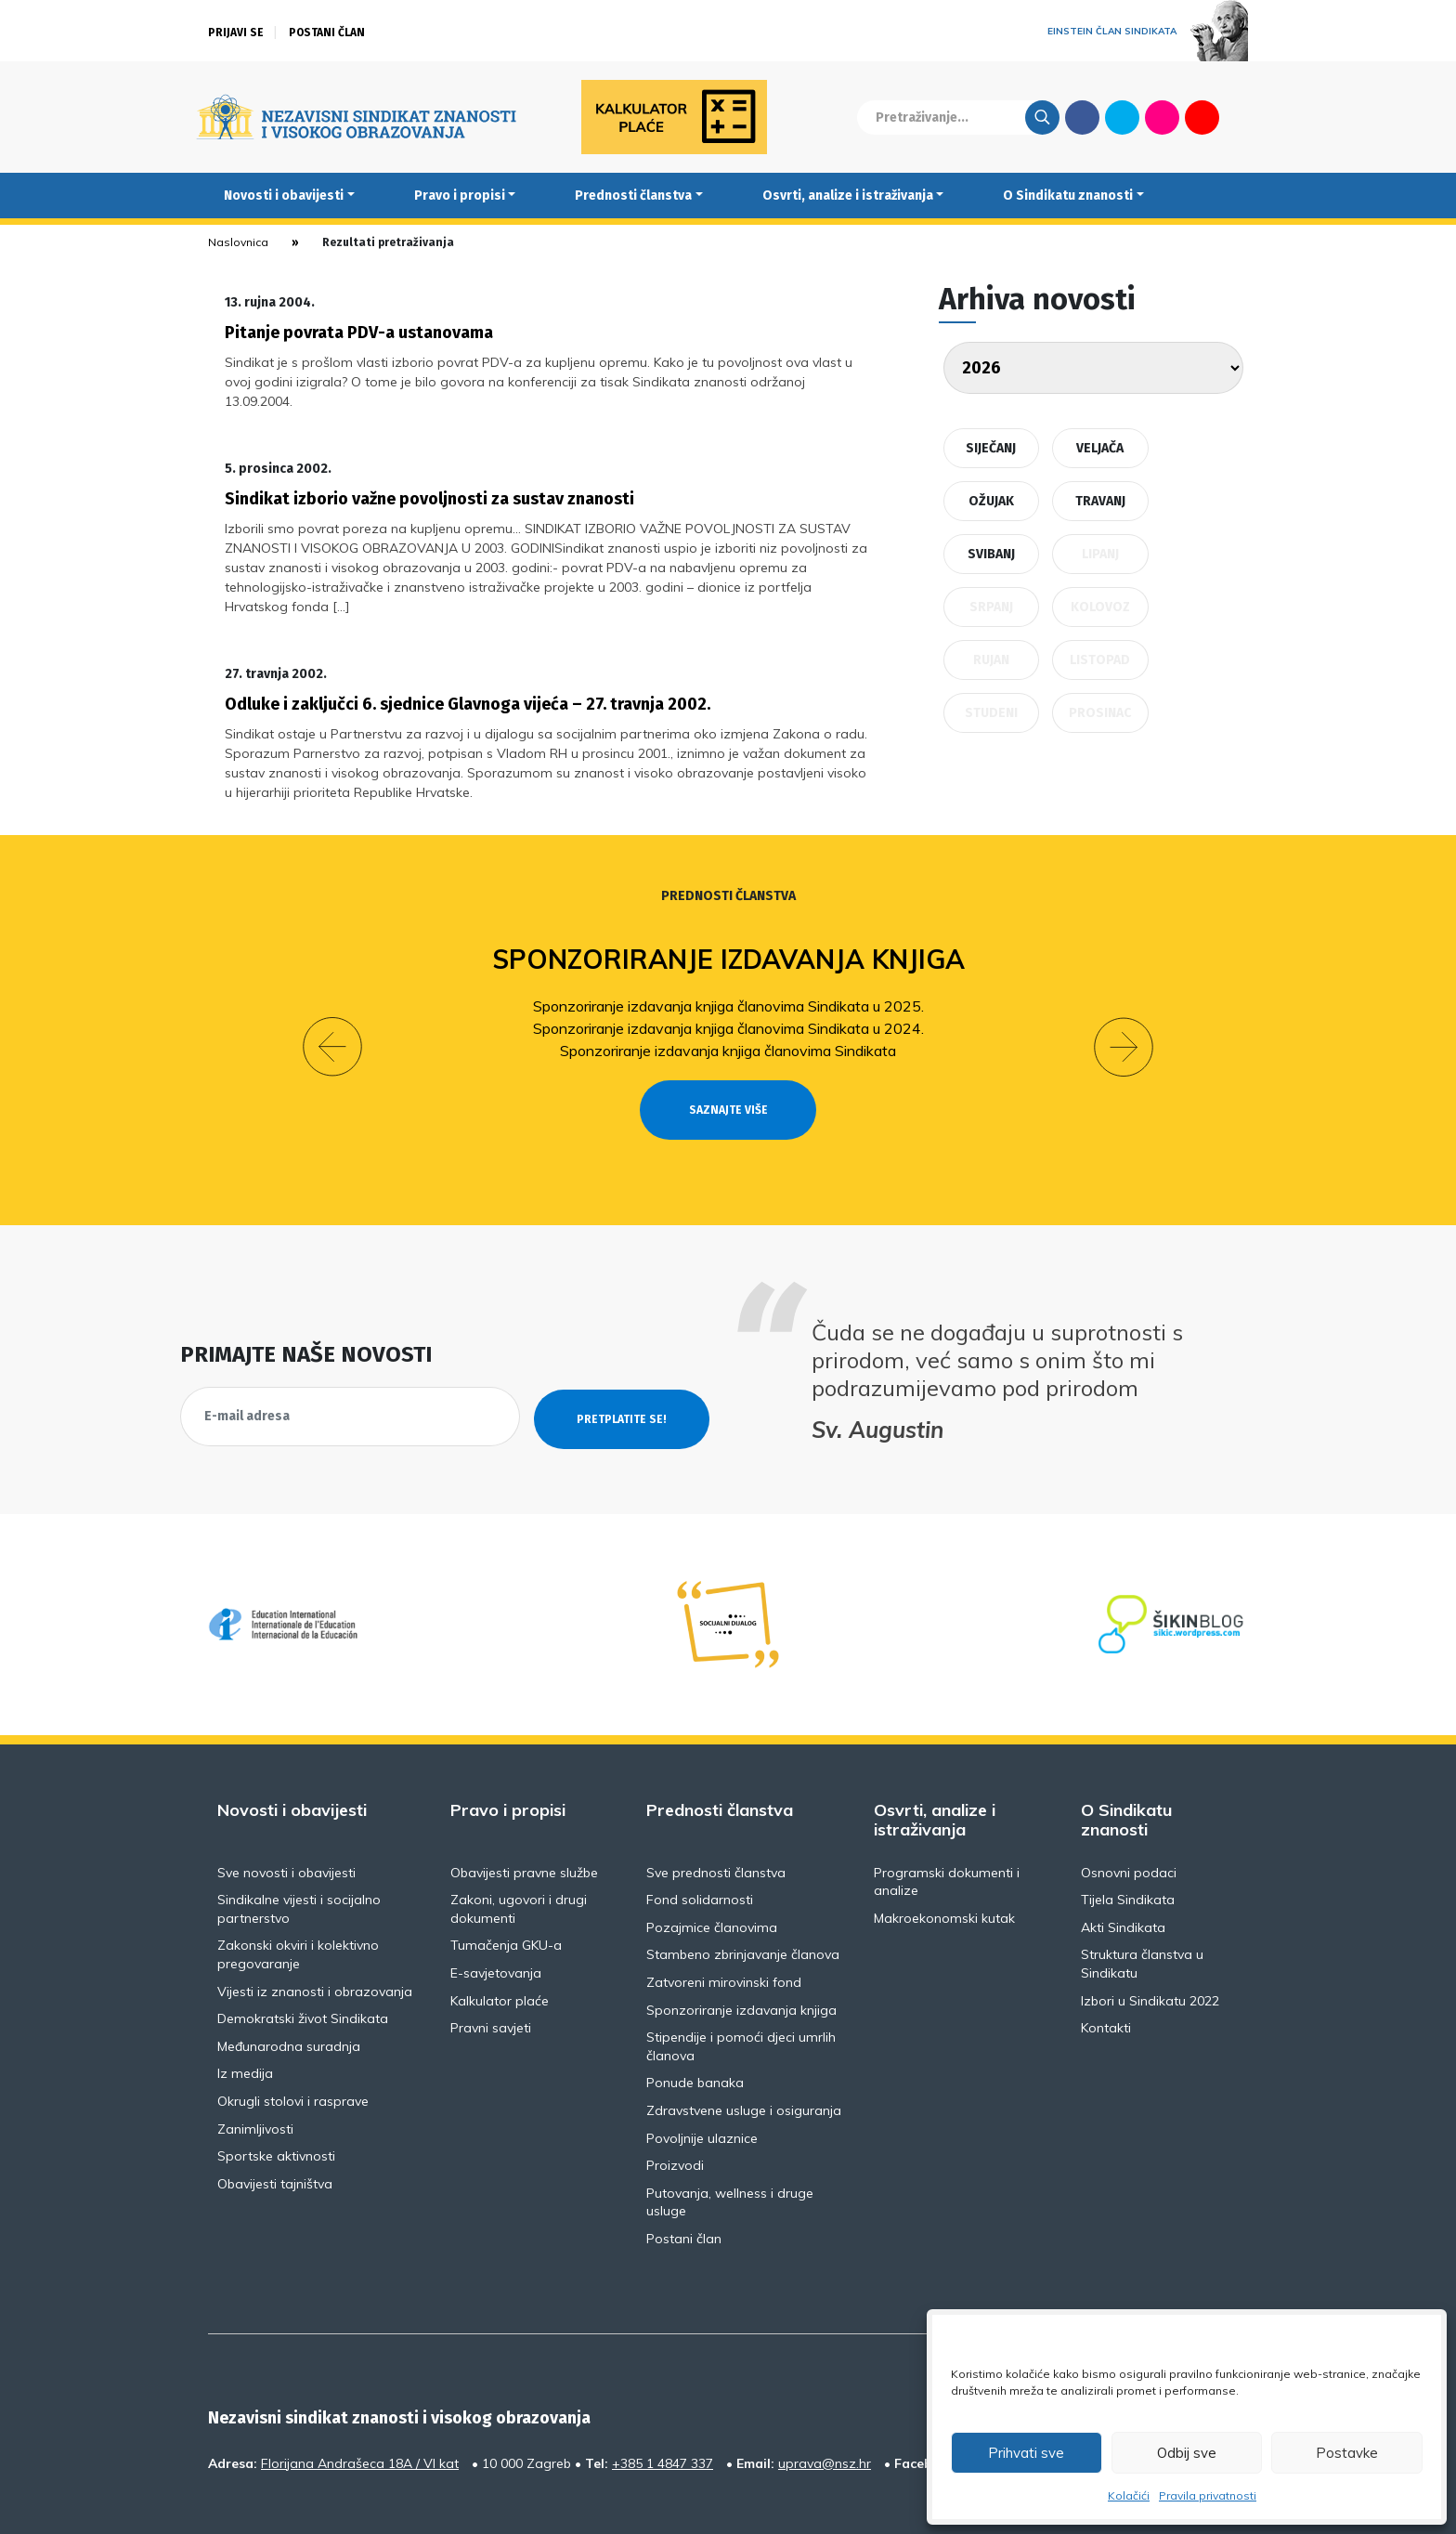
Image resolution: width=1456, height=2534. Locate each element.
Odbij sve (1186, 2453)
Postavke (1347, 2453)
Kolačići (1129, 2495)
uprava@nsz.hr (824, 2403)
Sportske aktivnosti (276, 2096)
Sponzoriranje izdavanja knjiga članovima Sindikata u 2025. (728, 980)
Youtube (1202, 117)
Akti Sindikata (1123, 1868)
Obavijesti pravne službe (524, 1812)
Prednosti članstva (633, 195)
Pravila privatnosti (1207, 2495)
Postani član (327, 32)
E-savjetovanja (495, 1913)
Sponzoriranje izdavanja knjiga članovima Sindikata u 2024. (728, 1002)
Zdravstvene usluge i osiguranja (743, 2051)
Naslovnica (238, 242)
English (1242, 117)
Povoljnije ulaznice (702, 2078)
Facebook (1082, 117)
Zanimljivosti (255, 2068)
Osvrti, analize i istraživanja (847, 195)
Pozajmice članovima (711, 1868)
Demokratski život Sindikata (302, 1959)
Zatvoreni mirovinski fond (723, 1922)
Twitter (1122, 117)
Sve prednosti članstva (716, 1812)
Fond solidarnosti (699, 1840)
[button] (332, 1004)
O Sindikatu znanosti (1068, 195)
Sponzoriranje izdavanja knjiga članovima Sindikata (728, 1024)
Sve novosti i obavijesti (286, 1812)
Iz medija (245, 2013)
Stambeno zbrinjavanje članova (742, 1895)
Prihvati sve (1026, 2453)
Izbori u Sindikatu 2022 (1150, 1940)
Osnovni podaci (1128, 1812)
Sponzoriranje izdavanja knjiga (728, 933)
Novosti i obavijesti (284, 195)
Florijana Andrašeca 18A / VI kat (360, 2403)
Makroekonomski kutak (944, 1858)
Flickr (1162, 117)
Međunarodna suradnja (288, 1987)
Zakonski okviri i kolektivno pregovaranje (298, 1895)
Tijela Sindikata (1128, 1840)
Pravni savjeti (490, 1968)
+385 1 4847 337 (662, 2403)
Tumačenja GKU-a (506, 1885)
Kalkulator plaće (499, 1940)
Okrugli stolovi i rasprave (293, 2041)
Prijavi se (236, 32)
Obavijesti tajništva (274, 2124)
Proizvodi (675, 2105)
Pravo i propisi (459, 195)
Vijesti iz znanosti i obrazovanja (314, 1931)
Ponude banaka (695, 2023)
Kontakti (1106, 1968)
